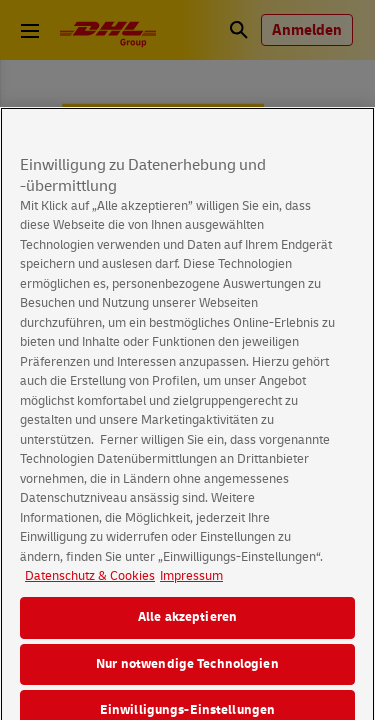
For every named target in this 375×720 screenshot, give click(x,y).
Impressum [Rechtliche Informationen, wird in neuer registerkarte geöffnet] (191, 586)
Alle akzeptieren (187, 626)
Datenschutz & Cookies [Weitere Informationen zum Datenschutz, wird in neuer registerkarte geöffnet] (90, 586)
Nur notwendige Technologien (187, 673)
